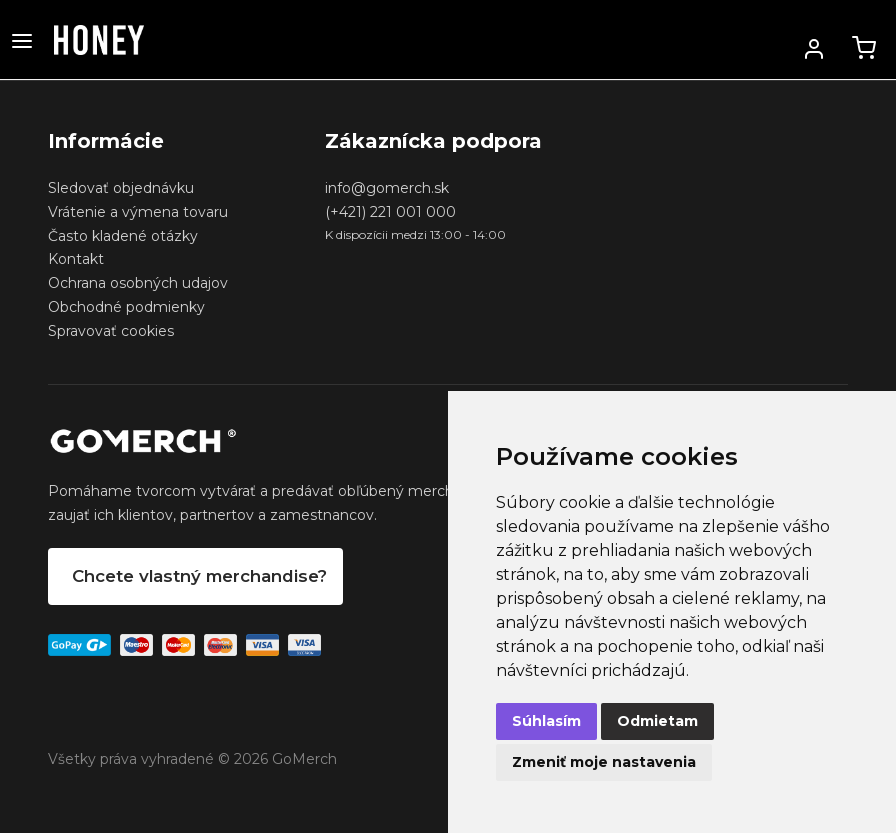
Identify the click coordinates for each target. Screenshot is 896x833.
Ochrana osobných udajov (138, 283)
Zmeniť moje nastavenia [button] (604, 762)
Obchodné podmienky (126, 307)
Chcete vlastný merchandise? (199, 576)
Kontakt (76, 259)
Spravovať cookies (111, 331)
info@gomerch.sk (387, 188)
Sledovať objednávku (121, 188)
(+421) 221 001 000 (390, 212)
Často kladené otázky (123, 236)
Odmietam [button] (657, 721)
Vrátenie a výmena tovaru (138, 212)
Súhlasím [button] (546, 721)
